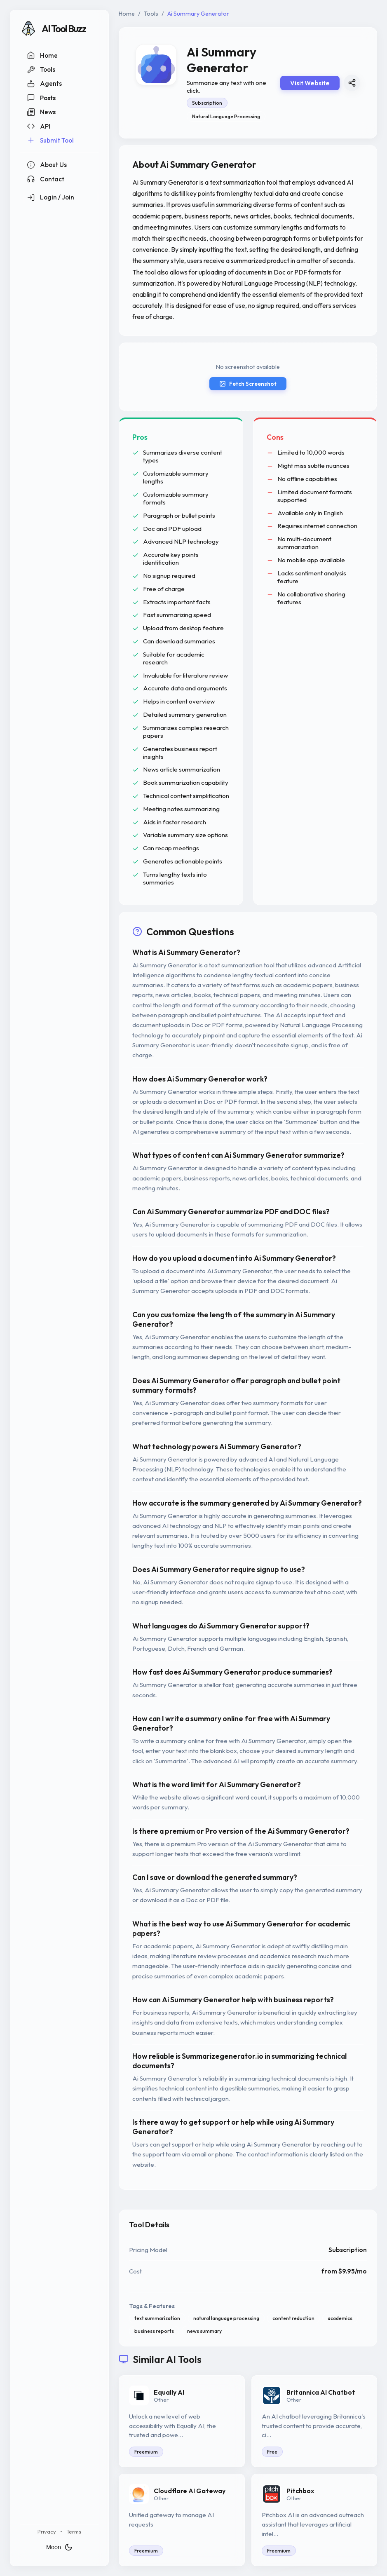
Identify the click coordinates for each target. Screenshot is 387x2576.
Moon (59, 2547)
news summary (204, 2331)
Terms (73, 2531)
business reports (154, 2331)
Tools (41, 70)
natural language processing (226, 2318)
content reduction (293, 2318)
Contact (45, 179)
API (38, 126)
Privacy (47, 2531)
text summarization (157, 2318)
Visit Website (310, 83)
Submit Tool (50, 140)
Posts (41, 98)
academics (340, 2318)
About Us (47, 165)
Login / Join (50, 197)
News (41, 112)
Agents (44, 84)
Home (42, 55)
